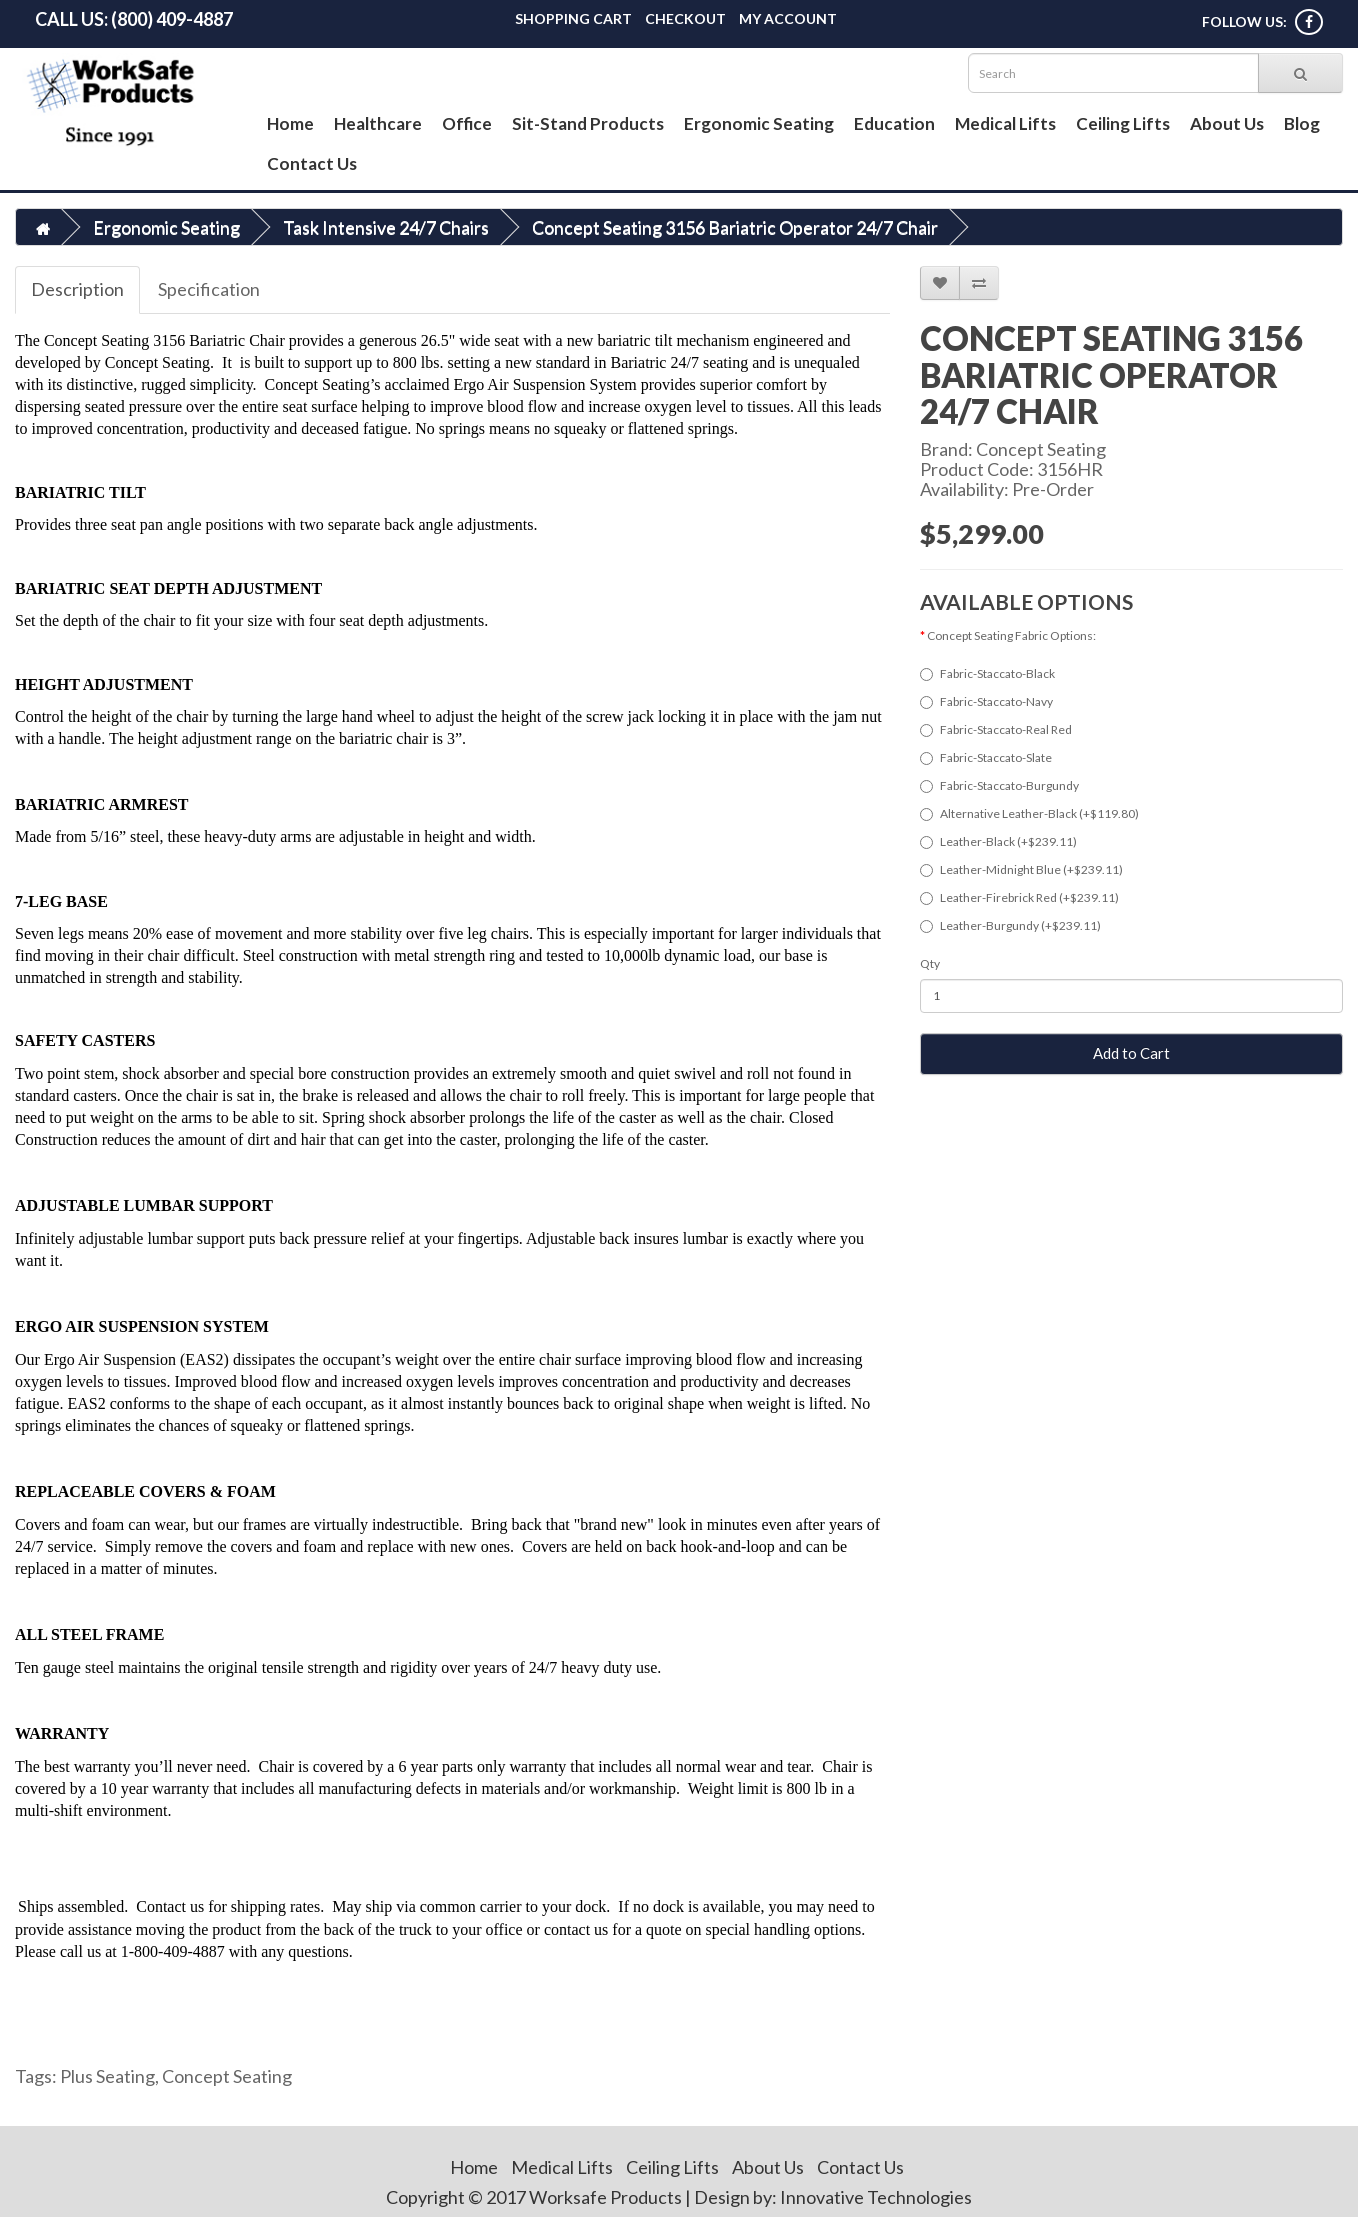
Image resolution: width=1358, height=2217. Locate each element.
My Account (788, 18)
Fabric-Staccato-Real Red (996, 729)
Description (77, 289)
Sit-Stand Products (588, 123)
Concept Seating (1041, 449)
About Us (1227, 123)
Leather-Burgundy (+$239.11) (1010, 925)
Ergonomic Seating (759, 123)
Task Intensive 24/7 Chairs (386, 227)
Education (894, 123)
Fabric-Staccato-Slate (986, 757)
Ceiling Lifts (1123, 123)
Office (467, 123)
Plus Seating (107, 2076)
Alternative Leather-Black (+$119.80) (1029, 813)
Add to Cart (1131, 1053)
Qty (930, 963)
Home (290, 123)
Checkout (685, 18)
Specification (209, 289)
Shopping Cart (573, 18)
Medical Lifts (1005, 123)
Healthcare (378, 123)
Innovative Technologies (876, 2197)
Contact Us (312, 163)
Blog (1302, 123)
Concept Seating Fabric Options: (1011, 635)
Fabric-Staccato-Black (987, 673)
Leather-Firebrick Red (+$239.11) (1019, 897)
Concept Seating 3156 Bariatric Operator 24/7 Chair (735, 227)
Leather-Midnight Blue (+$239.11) (1021, 869)
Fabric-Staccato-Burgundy (999, 785)
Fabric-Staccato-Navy (986, 701)
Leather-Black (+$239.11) (998, 841)
